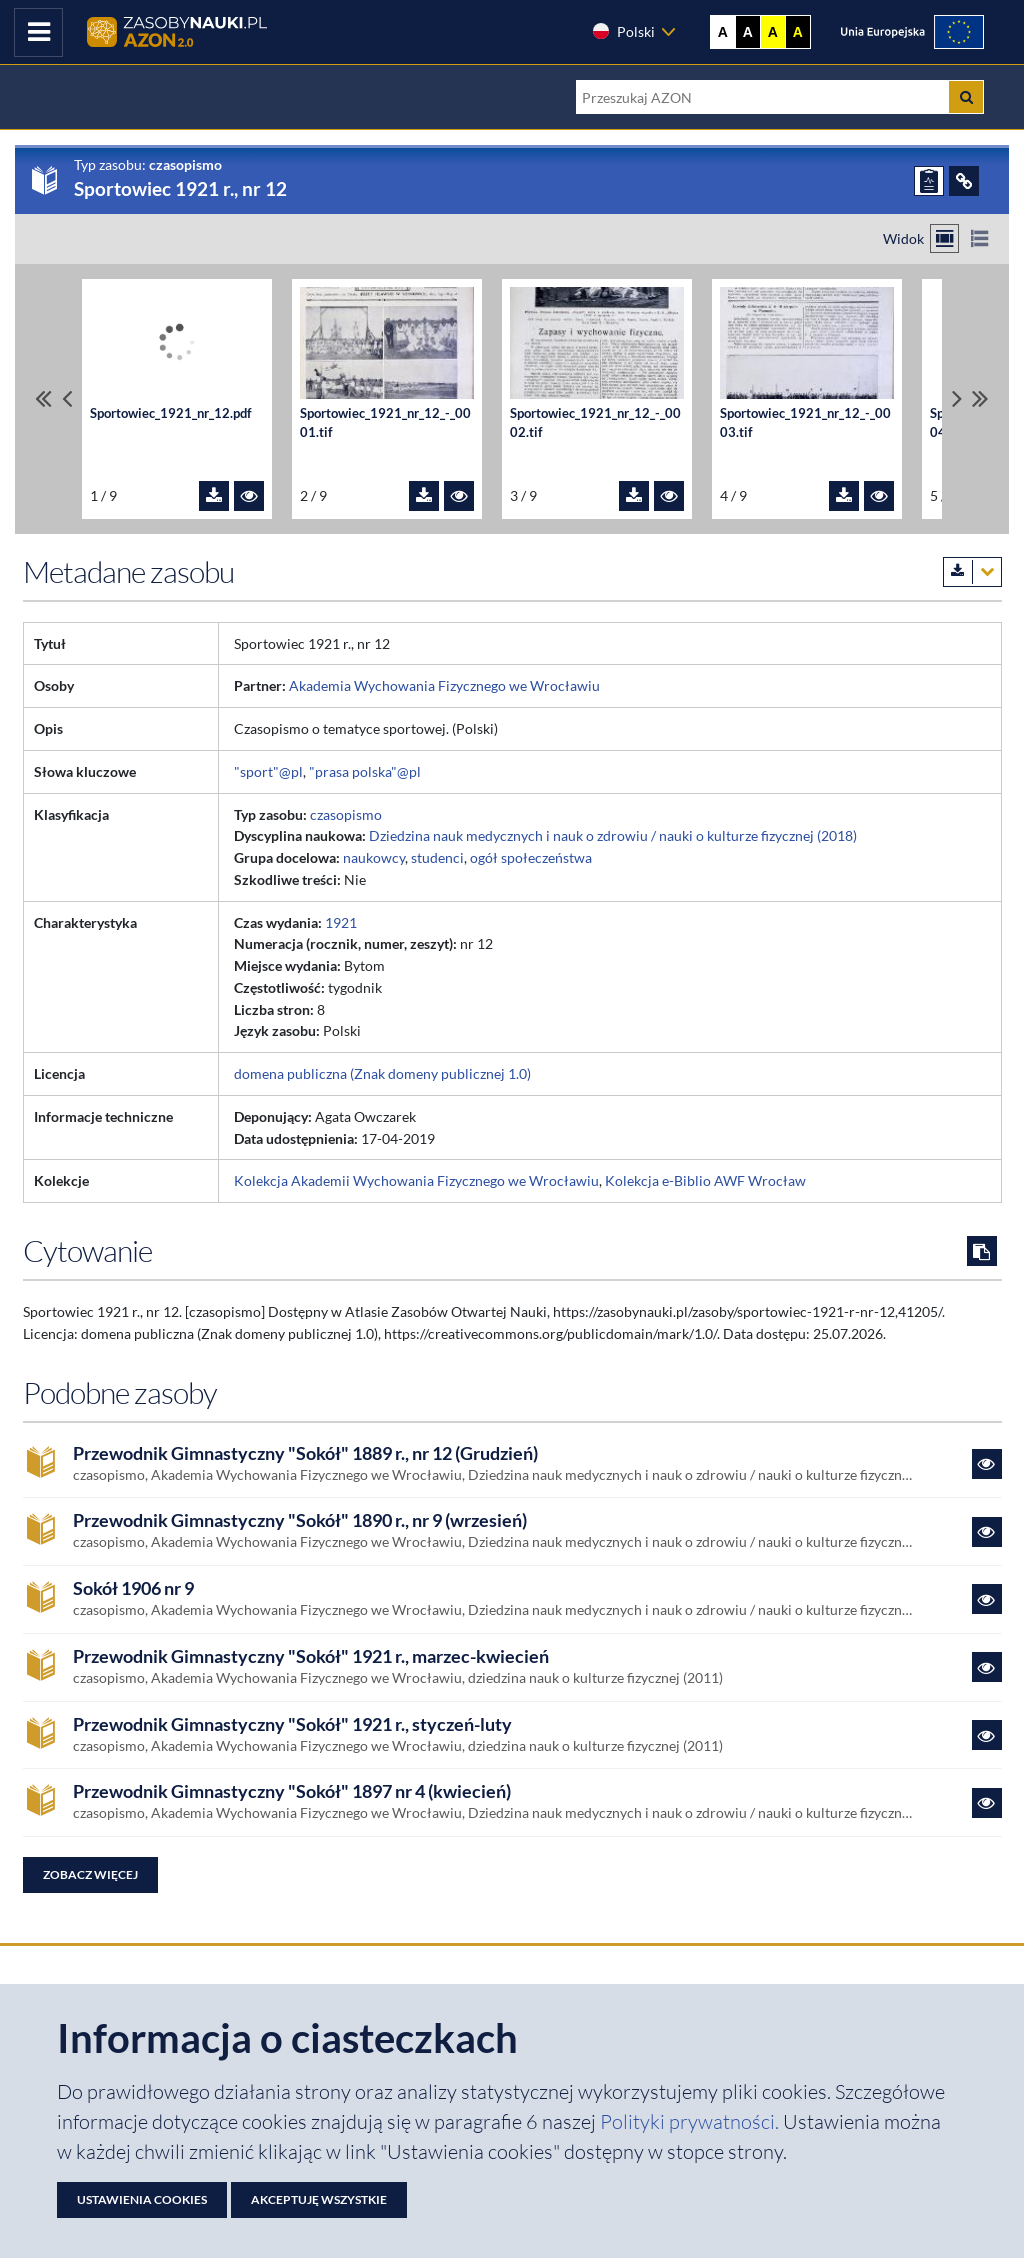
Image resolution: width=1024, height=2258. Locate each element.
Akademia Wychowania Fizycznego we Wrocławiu (444, 685)
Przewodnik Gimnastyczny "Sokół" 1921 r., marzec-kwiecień (311, 1656)
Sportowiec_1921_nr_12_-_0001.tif (385, 423)
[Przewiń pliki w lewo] (67, 398)
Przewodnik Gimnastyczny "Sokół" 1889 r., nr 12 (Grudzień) (305, 1453)
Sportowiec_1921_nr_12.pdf (171, 413)
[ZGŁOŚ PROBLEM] (929, 181)
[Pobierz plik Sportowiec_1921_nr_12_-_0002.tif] (634, 496)
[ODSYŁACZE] (964, 181)
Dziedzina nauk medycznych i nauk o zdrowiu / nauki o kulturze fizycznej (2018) (613, 835)
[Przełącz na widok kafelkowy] (944, 238)
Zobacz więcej (90, 1874)
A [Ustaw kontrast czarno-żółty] (798, 32)
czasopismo (346, 814)
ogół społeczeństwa (531, 857)
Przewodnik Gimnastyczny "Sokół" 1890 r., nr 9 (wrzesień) (300, 1520)
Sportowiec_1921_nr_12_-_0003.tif (805, 423)
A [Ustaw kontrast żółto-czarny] (773, 32)
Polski (623, 31)
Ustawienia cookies (142, 2199)
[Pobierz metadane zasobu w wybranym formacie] (972, 572)
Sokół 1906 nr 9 (133, 1588)
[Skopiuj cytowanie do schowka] (982, 1251)
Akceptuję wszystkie (319, 2199)
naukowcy (374, 857)
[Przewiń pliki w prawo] (957, 398)
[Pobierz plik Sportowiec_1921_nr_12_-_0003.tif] (844, 496)
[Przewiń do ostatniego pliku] (980, 398)
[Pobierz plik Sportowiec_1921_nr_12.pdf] (214, 496)
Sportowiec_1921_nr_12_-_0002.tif (595, 423)
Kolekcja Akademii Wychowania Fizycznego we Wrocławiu (416, 1180)
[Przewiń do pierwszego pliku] (43, 398)
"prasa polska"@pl (365, 771)
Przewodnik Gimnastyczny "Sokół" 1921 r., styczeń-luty (292, 1724)
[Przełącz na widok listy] (979, 238)
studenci (437, 857)
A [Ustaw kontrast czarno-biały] (748, 32)
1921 (341, 922)
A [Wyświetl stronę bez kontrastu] (723, 32)
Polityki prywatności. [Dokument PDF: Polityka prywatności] (691, 2121)
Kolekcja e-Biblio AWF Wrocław (705, 1180)
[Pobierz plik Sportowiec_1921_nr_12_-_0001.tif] (424, 496)
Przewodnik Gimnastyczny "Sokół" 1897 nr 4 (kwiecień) (292, 1791)
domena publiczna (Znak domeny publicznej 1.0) (382, 1073)
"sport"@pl (268, 771)
